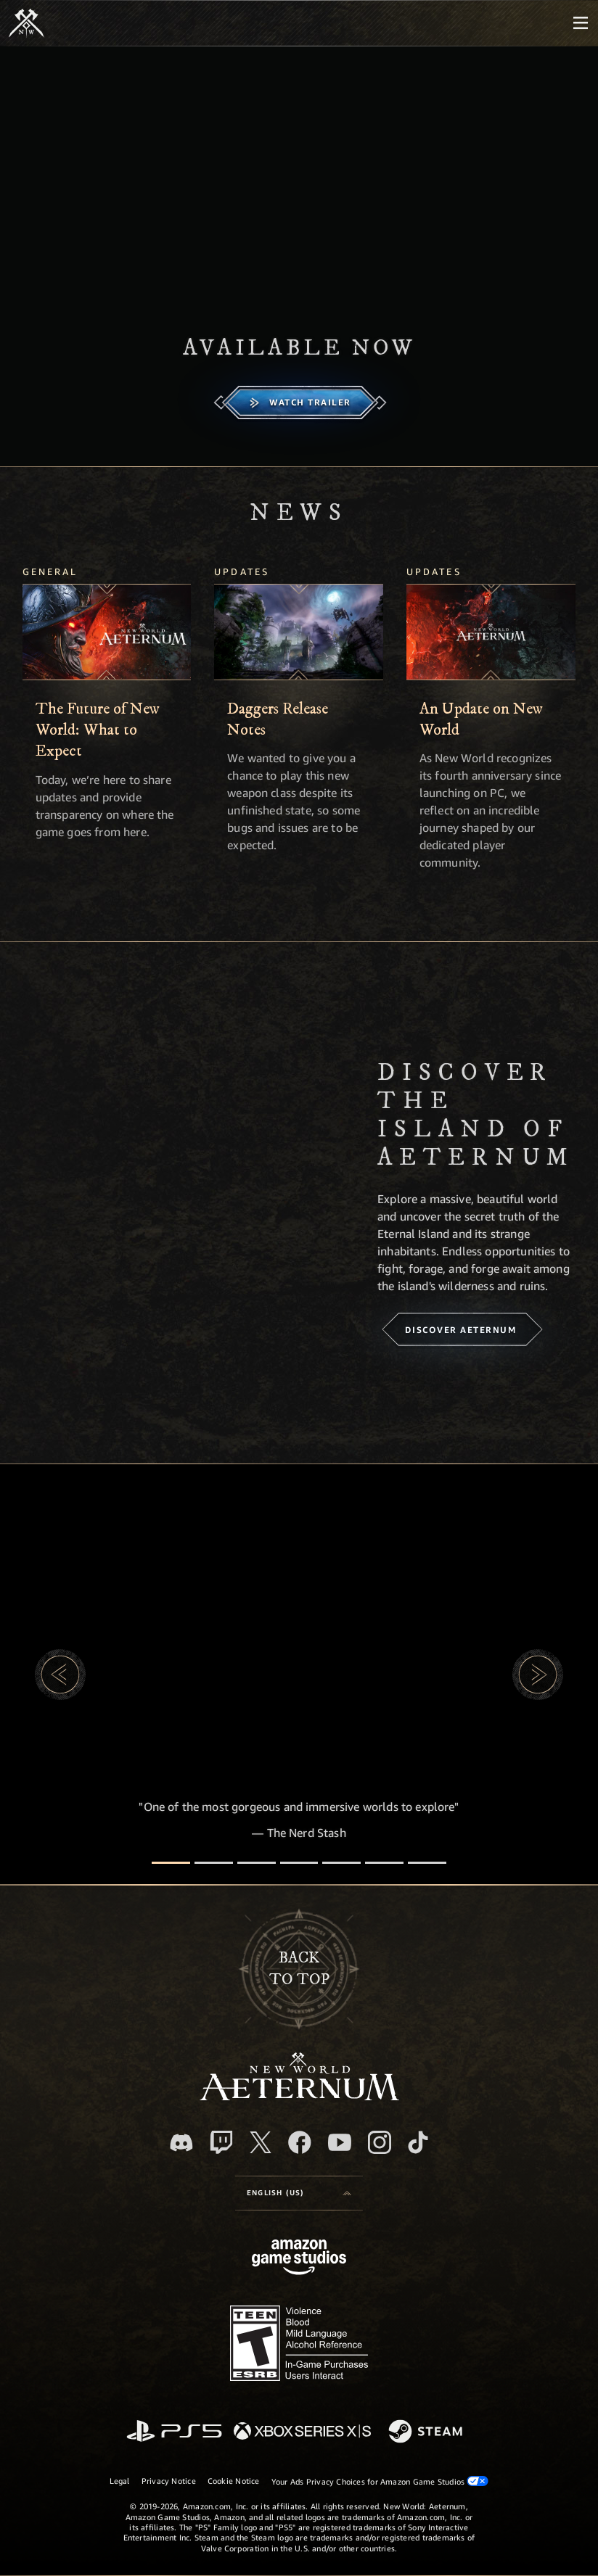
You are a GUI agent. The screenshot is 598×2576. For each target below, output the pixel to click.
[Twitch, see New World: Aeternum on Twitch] (221, 2142)
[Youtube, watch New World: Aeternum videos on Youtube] (339, 2142)
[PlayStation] (174, 2432)
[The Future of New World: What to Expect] (107, 632)
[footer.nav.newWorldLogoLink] (299, 2096)
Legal (120, 2480)
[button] (60, 1674)
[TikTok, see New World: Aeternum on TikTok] (418, 2142)
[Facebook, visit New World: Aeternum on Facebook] (299, 2142)
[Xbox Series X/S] (302, 2432)
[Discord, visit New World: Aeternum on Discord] (181, 2143)
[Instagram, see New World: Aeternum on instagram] (379, 2142)
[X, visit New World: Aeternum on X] (260, 2142)
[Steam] (427, 2432)
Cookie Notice (234, 2480)
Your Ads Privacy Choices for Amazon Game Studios (380, 2481)
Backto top (299, 1968)
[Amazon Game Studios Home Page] (299, 2258)
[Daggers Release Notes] (298, 632)
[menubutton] (580, 23)
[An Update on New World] (491, 632)
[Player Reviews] (384, 1863)
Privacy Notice (169, 2480)
